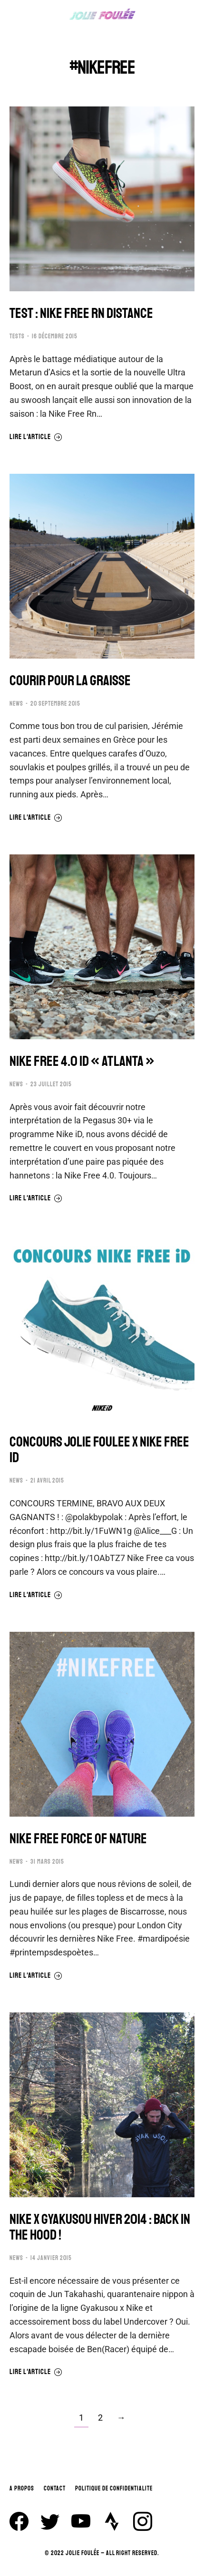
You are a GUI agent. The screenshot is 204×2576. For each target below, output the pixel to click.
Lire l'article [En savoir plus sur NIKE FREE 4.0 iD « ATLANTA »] (36, 1198)
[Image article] (102, 198)
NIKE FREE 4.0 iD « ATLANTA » (82, 1061)
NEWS (16, 704)
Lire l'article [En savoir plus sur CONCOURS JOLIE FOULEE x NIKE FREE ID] (36, 1595)
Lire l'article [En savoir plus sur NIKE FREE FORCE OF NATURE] (36, 1976)
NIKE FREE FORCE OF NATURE (78, 1839)
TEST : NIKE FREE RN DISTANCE (81, 313)
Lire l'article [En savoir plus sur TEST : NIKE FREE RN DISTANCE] (36, 437)
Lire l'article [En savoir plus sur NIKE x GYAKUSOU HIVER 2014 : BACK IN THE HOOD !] (36, 2372)
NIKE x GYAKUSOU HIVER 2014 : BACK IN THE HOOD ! (100, 2227)
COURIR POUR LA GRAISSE (70, 681)
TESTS (17, 336)
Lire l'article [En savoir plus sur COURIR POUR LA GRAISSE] (36, 818)
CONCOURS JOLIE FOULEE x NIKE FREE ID (99, 1449)
